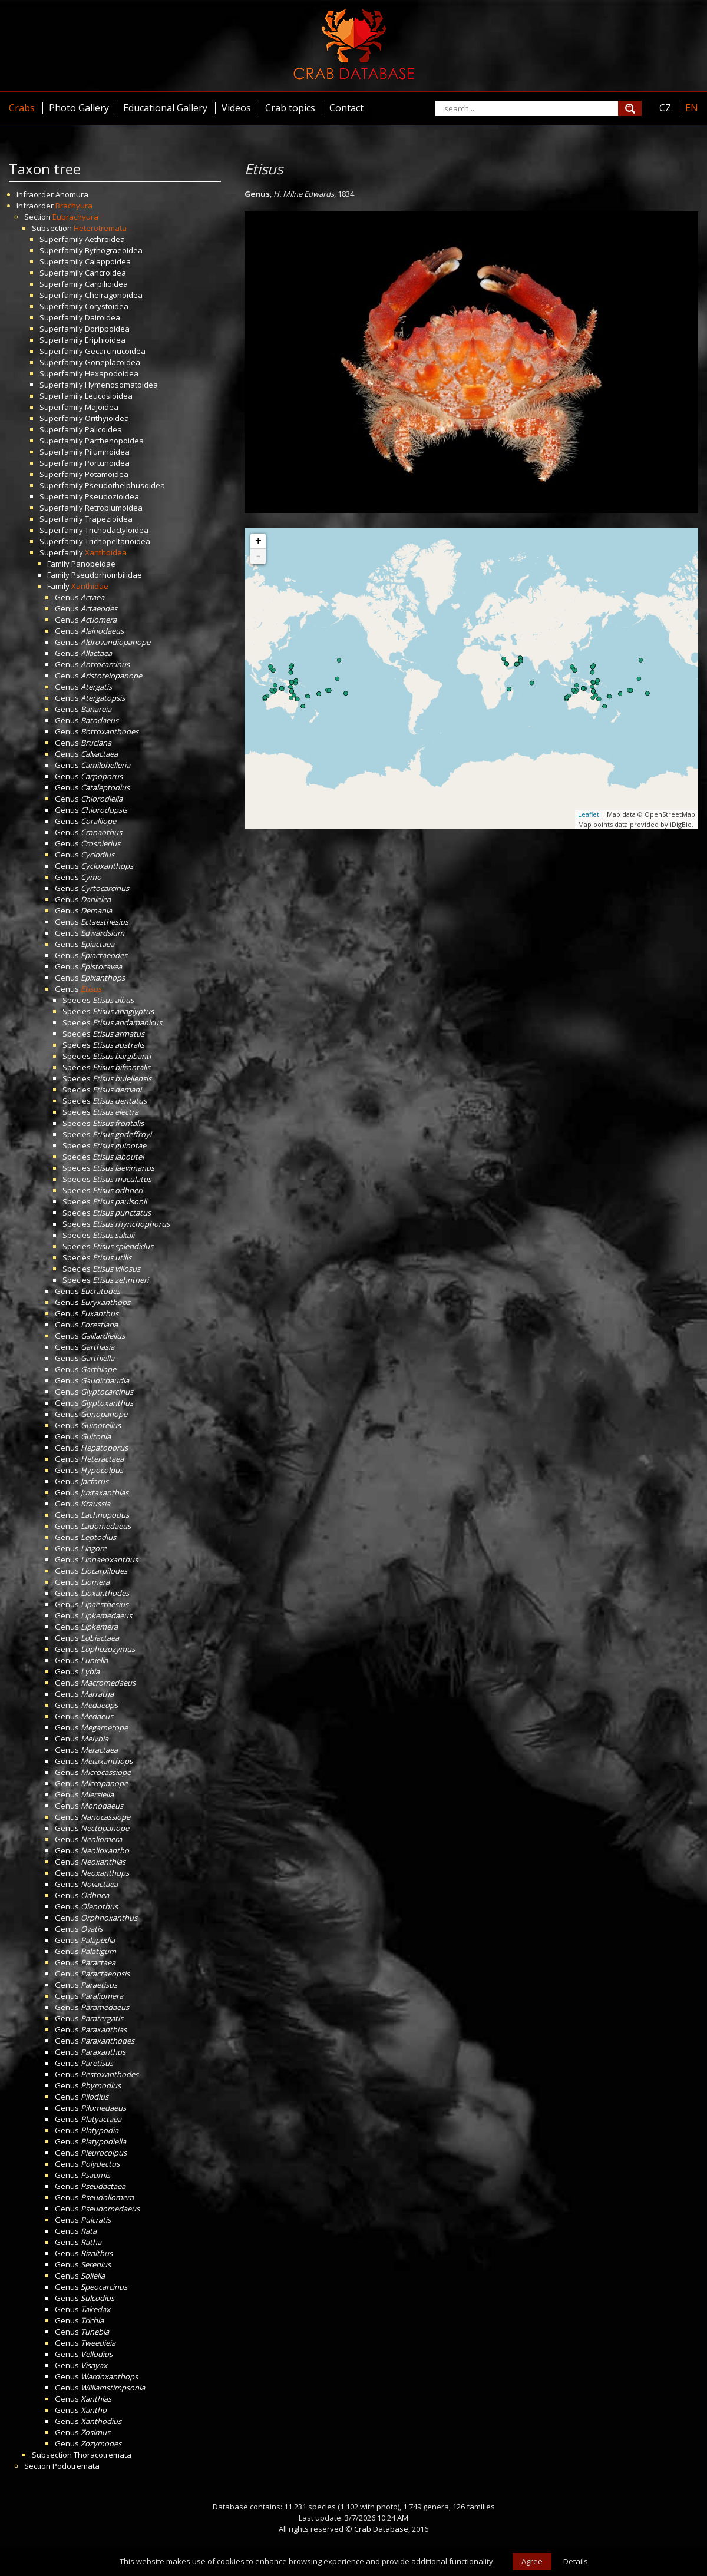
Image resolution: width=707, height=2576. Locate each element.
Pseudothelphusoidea (125, 485)
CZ (665, 107)
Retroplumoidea (114, 507)
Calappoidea (108, 261)
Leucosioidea (109, 395)
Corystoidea (106, 306)
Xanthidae (89, 586)
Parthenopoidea (114, 440)
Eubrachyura (75, 216)
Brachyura (73, 205)
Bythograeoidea (114, 250)
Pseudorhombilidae (106, 574)
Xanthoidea (106, 552)
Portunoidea (107, 463)
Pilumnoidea (107, 451)
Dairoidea (102, 317)
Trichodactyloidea (116, 530)
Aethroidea (105, 239)
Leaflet (588, 814)
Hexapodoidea (111, 373)
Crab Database (381, 2529)
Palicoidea (103, 429)
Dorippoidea (107, 328)
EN (691, 107)
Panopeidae (93, 563)
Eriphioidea (105, 340)
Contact (346, 107)
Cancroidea (105, 272)
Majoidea (101, 407)
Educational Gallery (165, 107)
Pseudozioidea (112, 496)
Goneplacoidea (112, 362)
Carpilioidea (106, 284)
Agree (532, 2561)
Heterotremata (100, 228)
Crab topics (290, 107)
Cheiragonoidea (114, 295)
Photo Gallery (79, 107)
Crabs (22, 107)
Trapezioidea (109, 519)
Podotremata (76, 2466)
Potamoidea (106, 474)
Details (575, 2561)
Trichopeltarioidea (117, 541)
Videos (236, 107)
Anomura (71, 194)
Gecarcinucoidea (115, 351)
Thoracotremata (102, 2454)
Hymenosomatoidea (121, 384)
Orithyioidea (107, 418)
